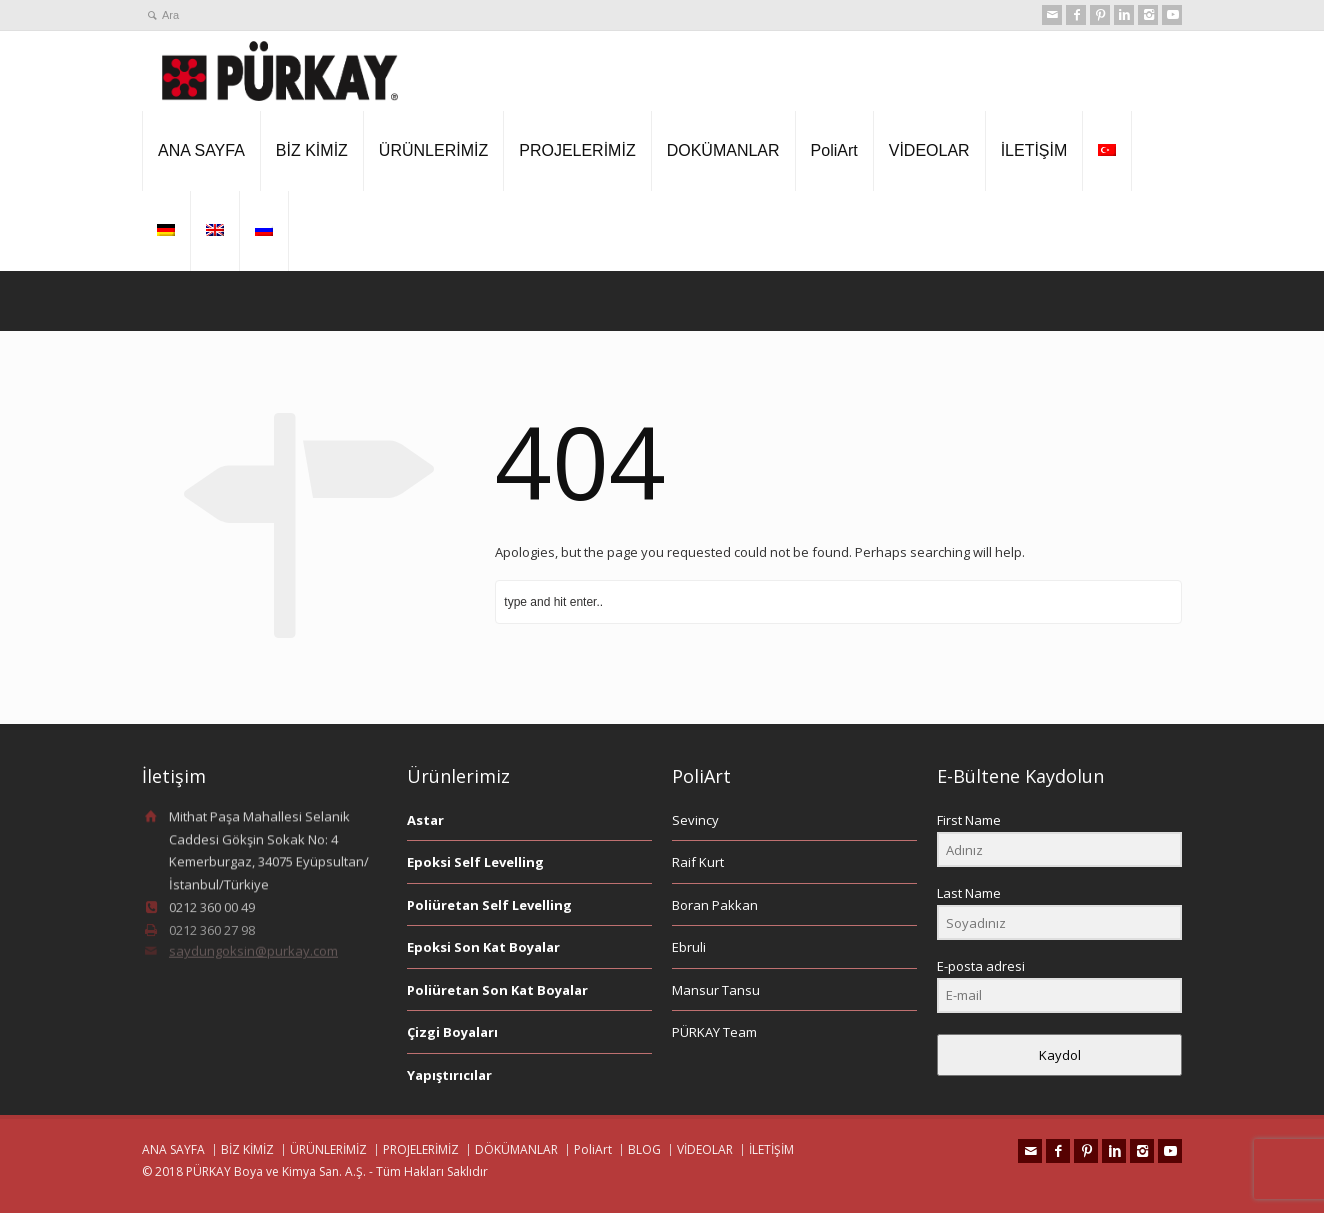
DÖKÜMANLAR (516, 1149)
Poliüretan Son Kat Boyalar (497, 990)
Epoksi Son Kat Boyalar (483, 947)
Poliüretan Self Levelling (489, 905)
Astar (425, 820)
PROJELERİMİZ (577, 150)
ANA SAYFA (201, 150)
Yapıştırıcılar (449, 1075)
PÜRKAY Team (714, 1032)
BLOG (644, 1149)
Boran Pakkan (715, 905)
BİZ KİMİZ (312, 150)
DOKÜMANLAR (723, 150)
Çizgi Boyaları (452, 1032)
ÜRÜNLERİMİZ (433, 150)
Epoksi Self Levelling (475, 862)
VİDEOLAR (929, 150)
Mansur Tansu (716, 990)
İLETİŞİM (1034, 150)
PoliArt (834, 150)
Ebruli (689, 947)
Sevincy (695, 820)
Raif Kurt (698, 862)
